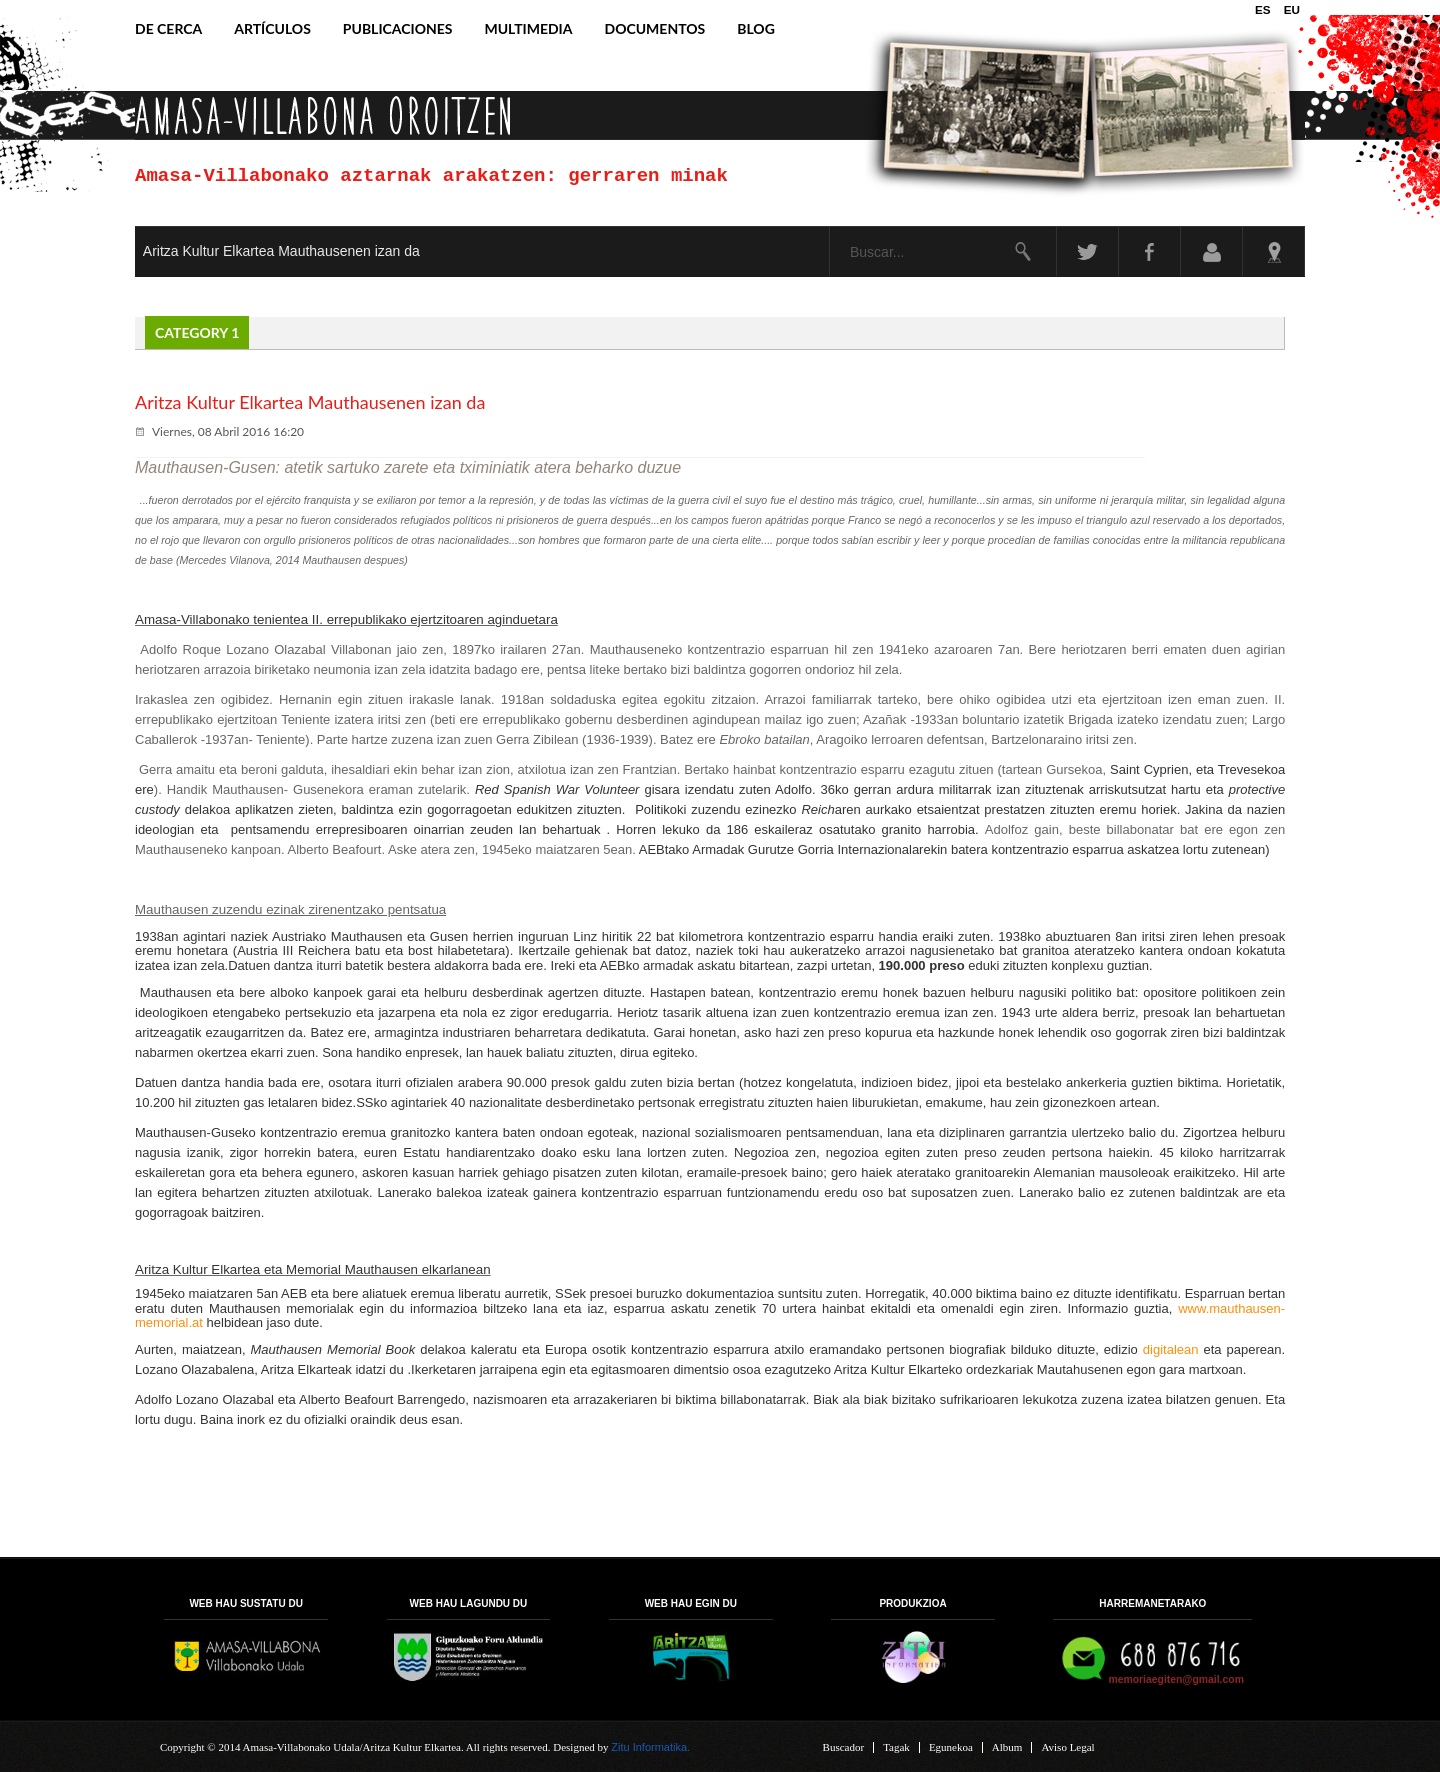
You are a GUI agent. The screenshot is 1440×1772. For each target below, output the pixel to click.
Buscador (844, 1747)
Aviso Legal (1067, 1747)
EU (1292, 9)
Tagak (896, 1747)
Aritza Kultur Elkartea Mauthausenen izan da (281, 251)
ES (1264, 9)
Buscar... (830, 227)
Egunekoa (951, 1747)
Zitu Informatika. (650, 1747)
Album (1007, 1747)
